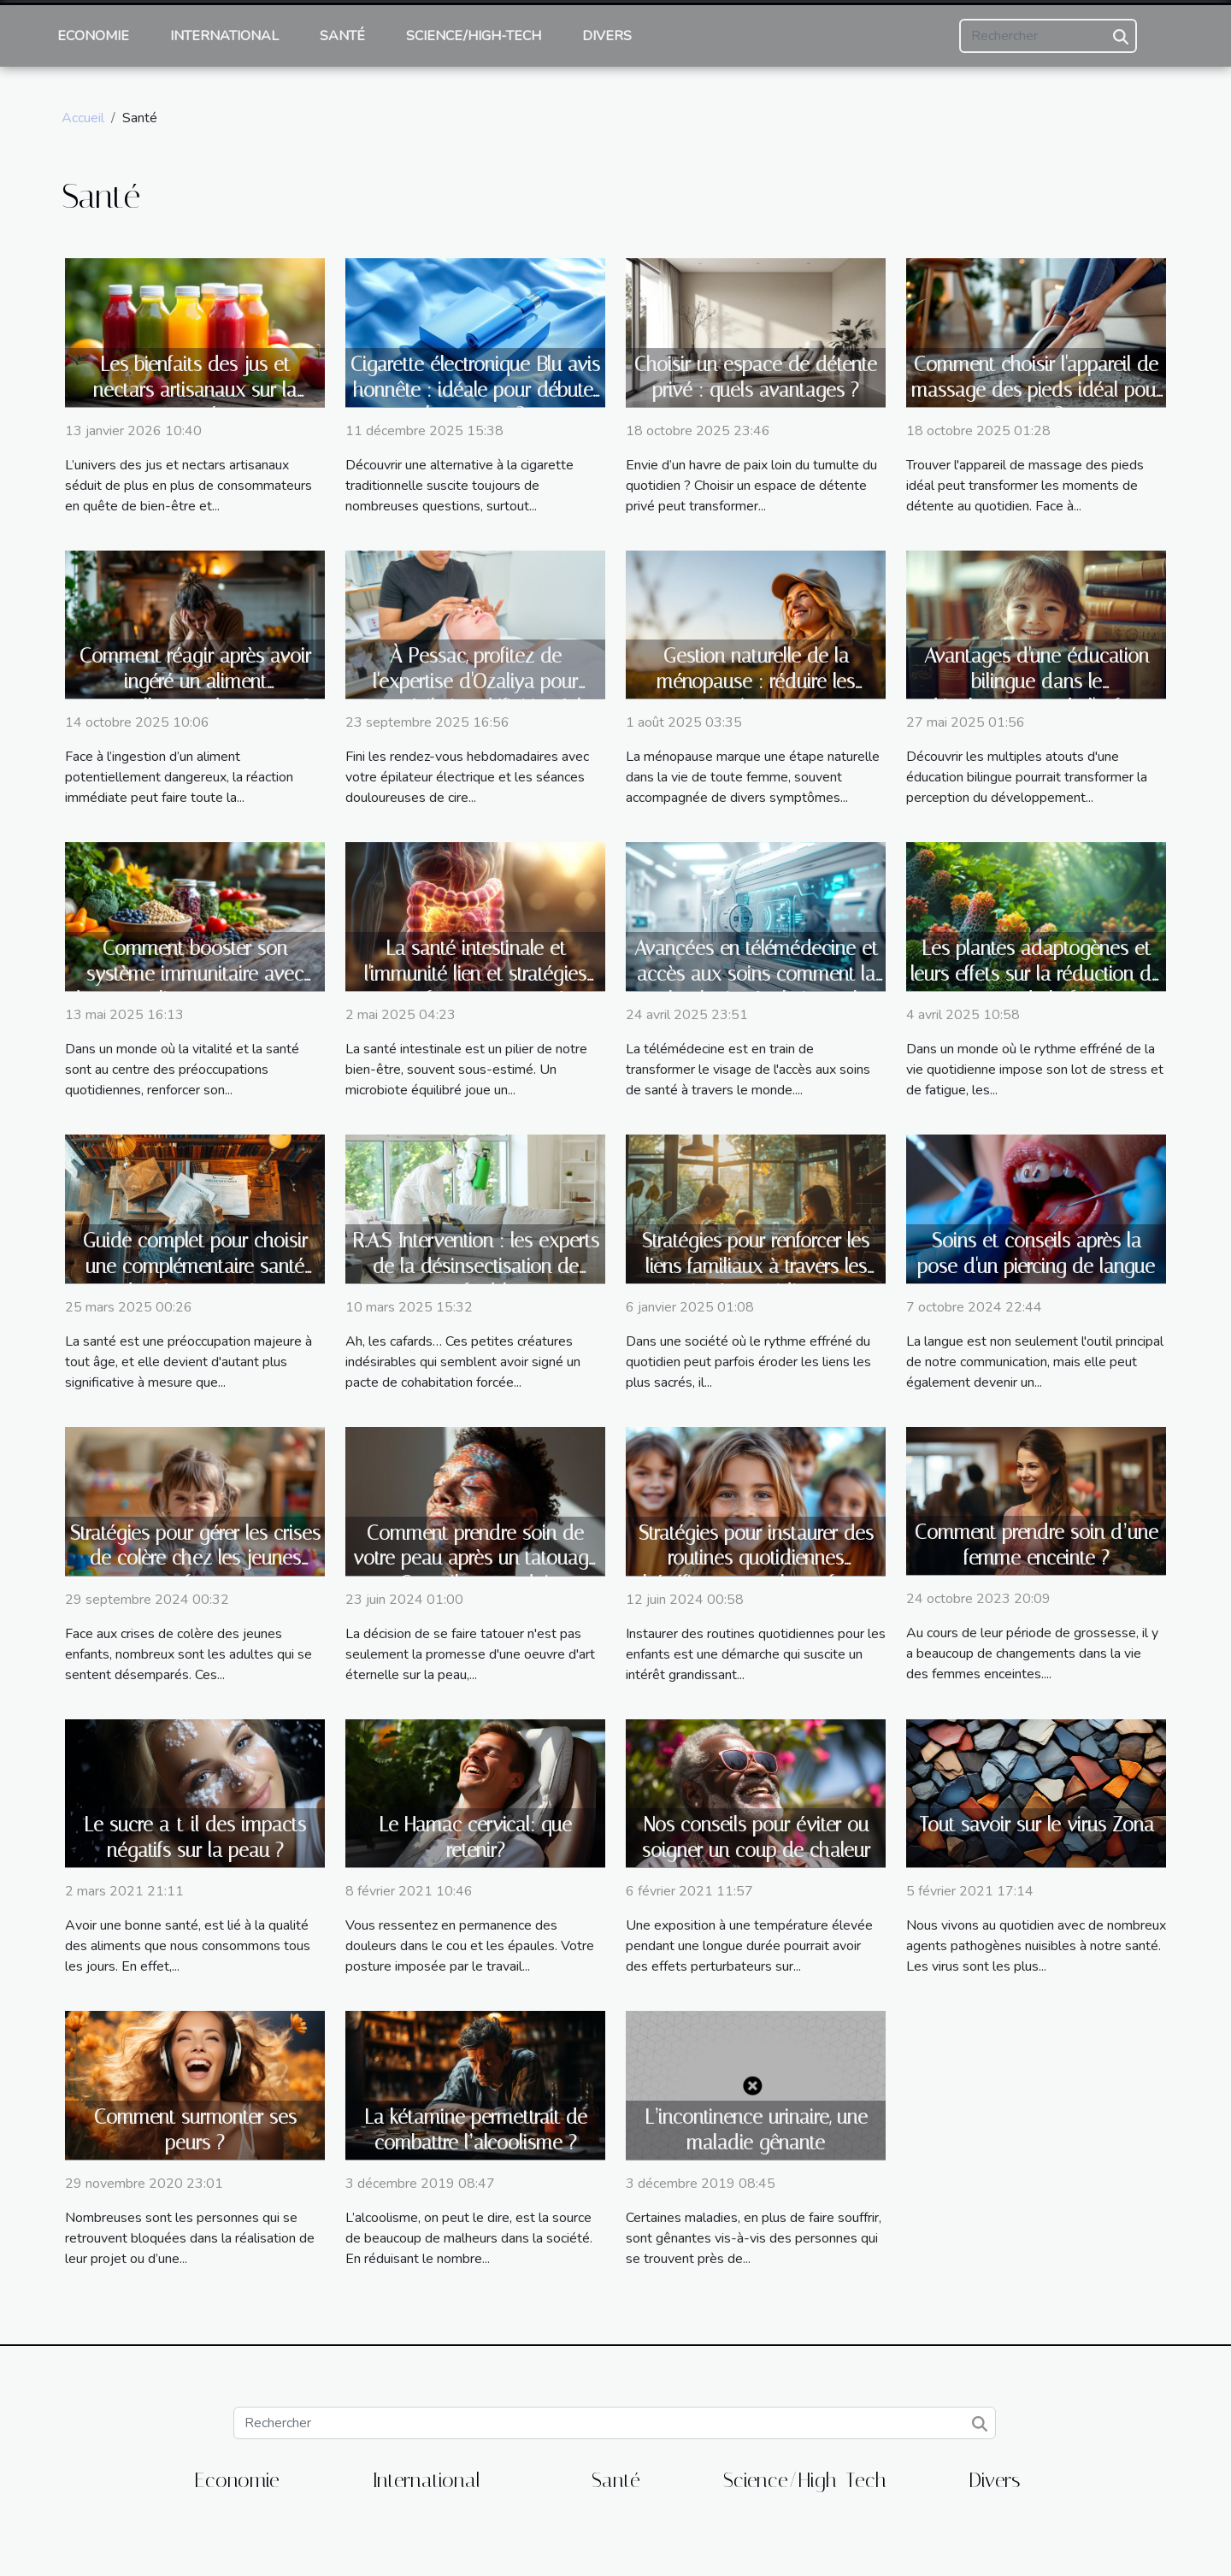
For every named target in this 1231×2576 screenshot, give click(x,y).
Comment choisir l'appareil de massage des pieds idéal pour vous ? (1036, 390)
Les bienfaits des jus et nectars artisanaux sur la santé (195, 390)
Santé (342, 36)
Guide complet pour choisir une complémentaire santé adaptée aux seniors (195, 1266)
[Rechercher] (1048, 36)
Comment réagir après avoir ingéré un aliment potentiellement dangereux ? (195, 682)
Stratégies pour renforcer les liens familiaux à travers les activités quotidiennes (755, 1266)
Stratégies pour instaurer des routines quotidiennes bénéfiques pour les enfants (756, 1559)
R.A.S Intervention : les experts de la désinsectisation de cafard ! (475, 1266)
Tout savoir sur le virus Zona (1036, 1824)
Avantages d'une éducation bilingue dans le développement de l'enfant (1036, 682)
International (224, 36)
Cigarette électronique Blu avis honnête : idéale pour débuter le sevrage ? (475, 390)
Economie (93, 36)
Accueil (83, 118)
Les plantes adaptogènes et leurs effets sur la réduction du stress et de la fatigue (1036, 974)
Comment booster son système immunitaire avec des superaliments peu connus (195, 974)
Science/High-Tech (473, 36)
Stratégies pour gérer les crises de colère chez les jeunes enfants (195, 1559)
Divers (607, 36)
